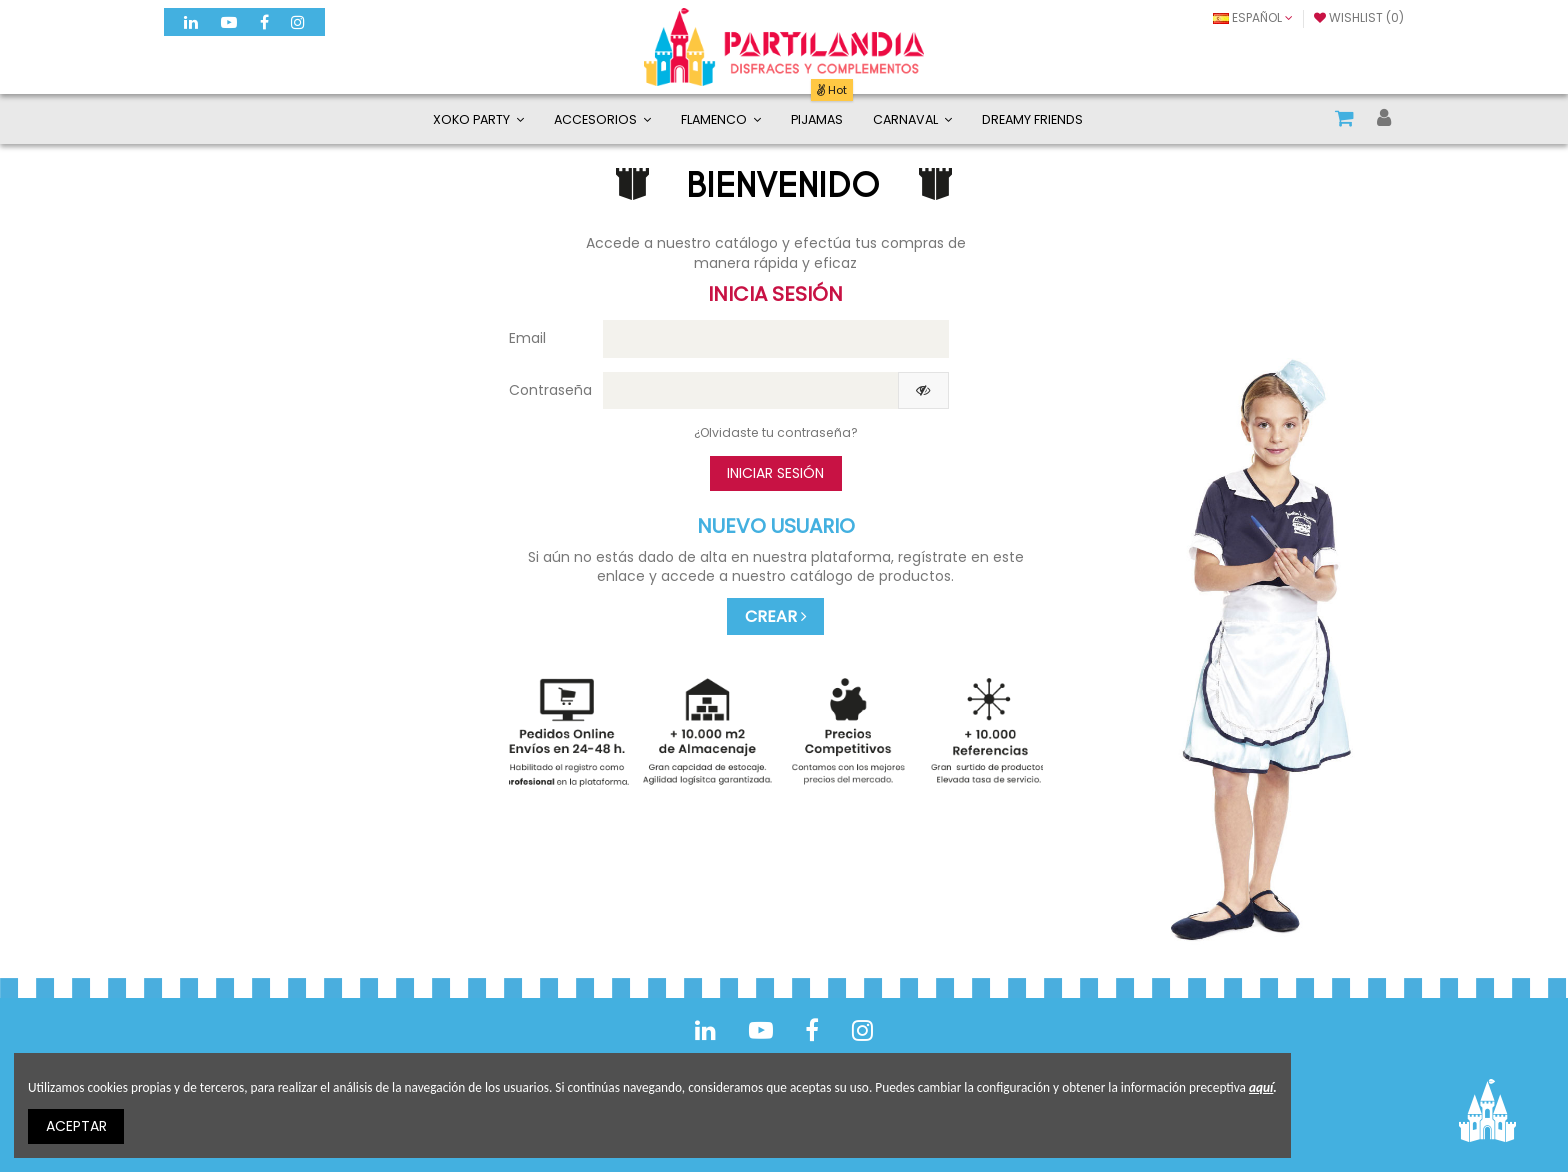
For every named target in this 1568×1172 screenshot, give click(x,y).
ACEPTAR (76, 1126)
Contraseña (548, 390)
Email (527, 338)
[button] (602, 119)
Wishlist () (1359, 17)
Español (1253, 17)
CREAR (776, 616)
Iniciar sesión (775, 473)
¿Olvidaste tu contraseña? (776, 432)
